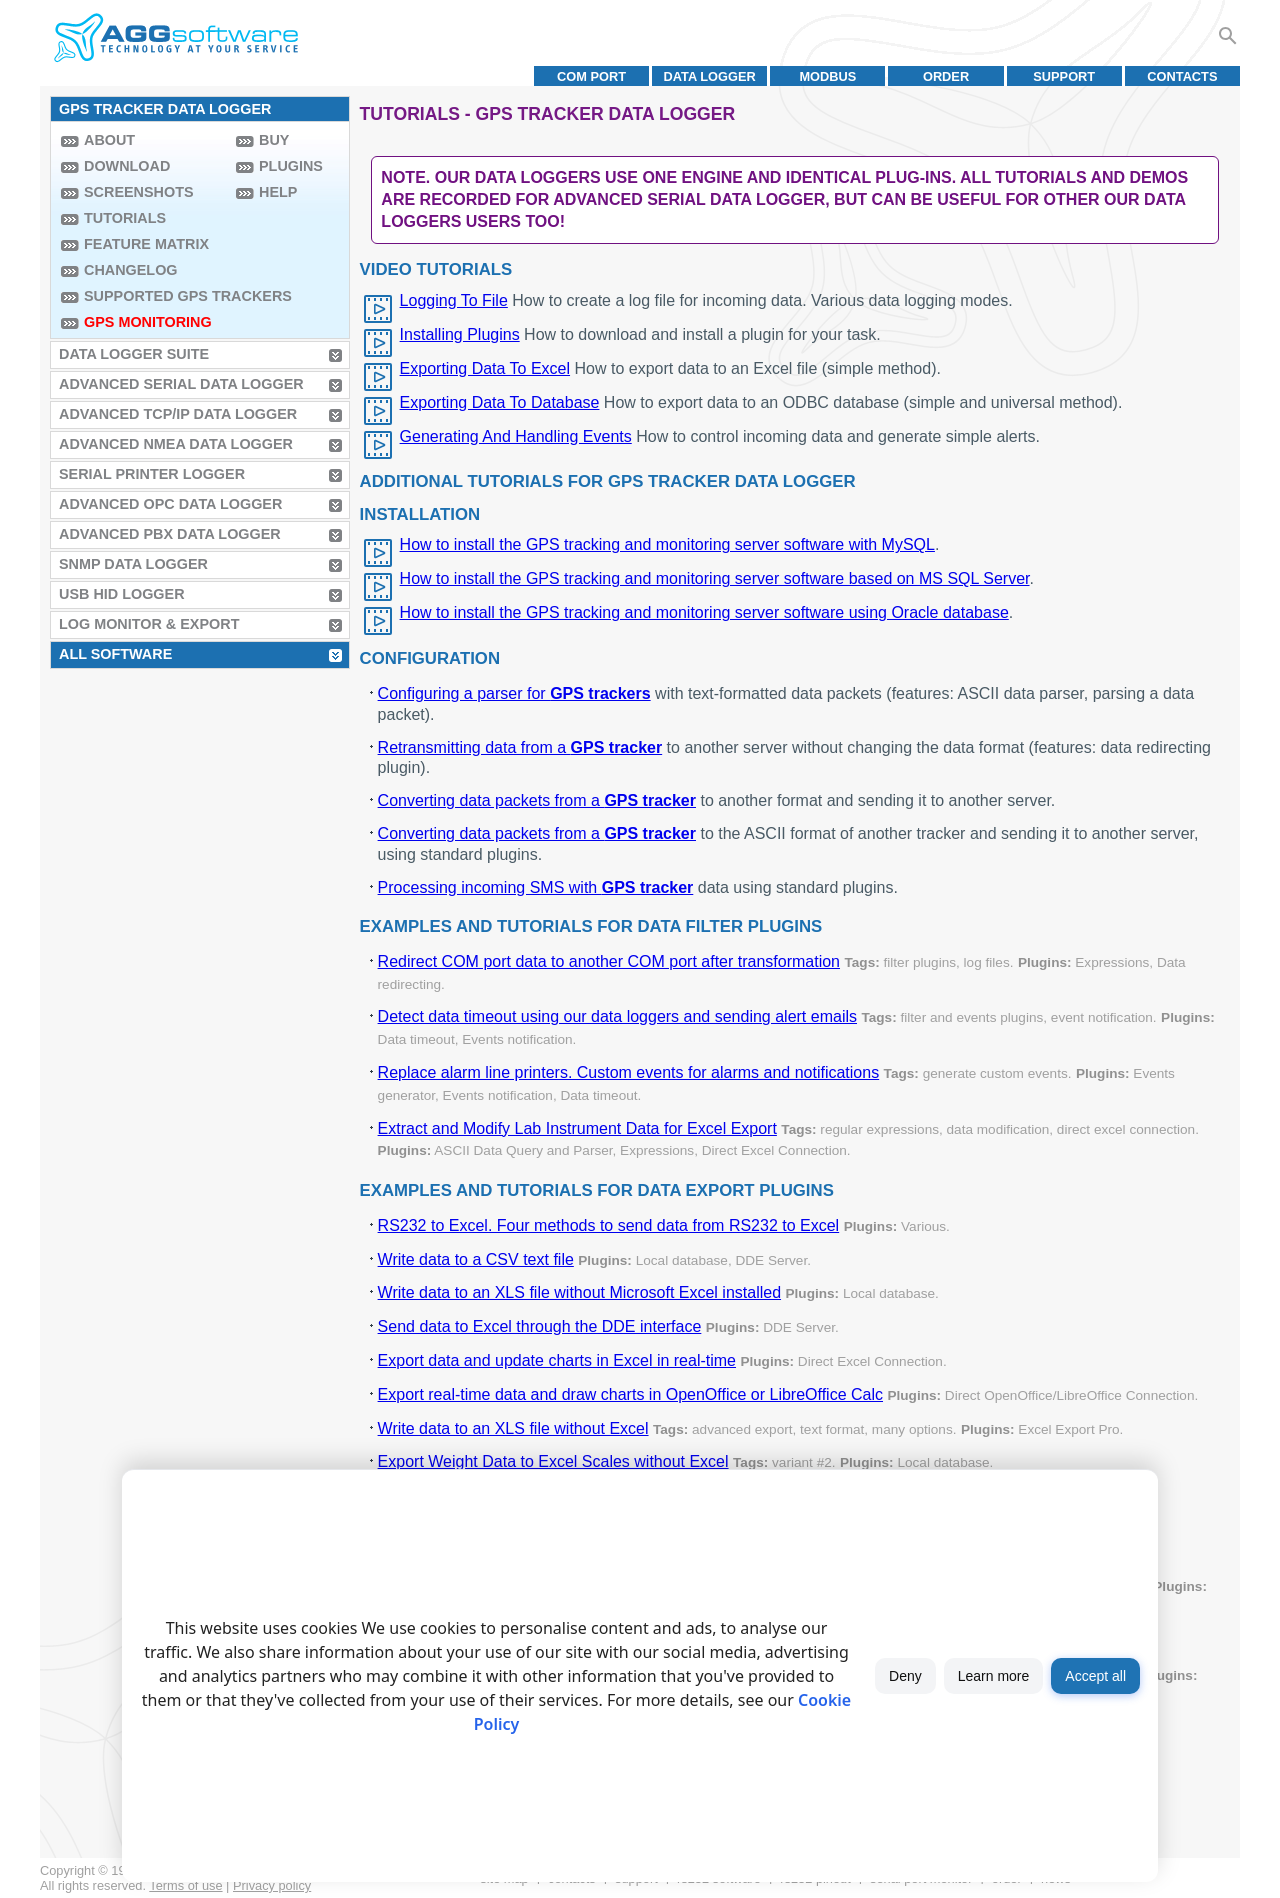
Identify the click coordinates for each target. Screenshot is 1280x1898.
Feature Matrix (146, 244)
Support (1064, 76)
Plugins (291, 166)
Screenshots (139, 192)
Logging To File (454, 300)
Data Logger (710, 76)
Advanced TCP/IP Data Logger (178, 414)
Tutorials (125, 218)
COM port (591, 76)
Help (278, 192)
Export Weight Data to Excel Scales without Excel (553, 1461)
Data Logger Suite (134, 354)
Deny (905, 1676)
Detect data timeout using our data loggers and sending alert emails (617, 1016)
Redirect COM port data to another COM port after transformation (609, 961)
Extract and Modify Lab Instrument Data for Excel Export (577, 1128)
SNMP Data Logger (133, 564)
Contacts (1182, 76)
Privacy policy (272, 1885)
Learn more (994, 1676)
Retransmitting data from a (520, 747)
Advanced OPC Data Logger (170, 504)
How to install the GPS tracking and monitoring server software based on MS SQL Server (715, 578)
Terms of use (185, 1885)
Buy (274, 140)
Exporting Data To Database (500, 402)
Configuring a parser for (514, 693)
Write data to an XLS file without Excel (513, 1428)
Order (946, 76)
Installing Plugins (460, 334)
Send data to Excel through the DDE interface (540, 1326)
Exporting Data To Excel (485, 368)
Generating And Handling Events (516, 436)
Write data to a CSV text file (476, 1259)
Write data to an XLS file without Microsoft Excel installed (579, 1292)
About (109, 140)
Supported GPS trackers (155, 296)
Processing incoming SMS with (536, 887)
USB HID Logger (122, 594)
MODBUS (827, 76)
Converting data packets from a (537, 800)
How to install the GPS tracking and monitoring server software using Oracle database (704, 612)
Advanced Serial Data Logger (181, 384)
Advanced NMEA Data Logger (176, 444)
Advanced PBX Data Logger (170, 534)
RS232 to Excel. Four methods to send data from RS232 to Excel (609, 1225)
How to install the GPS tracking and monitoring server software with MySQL (667, 544)
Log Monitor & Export (149, 624)
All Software (115, 654)
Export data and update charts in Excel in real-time (557, 1360)
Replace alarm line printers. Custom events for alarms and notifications (629, 1072)
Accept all (1095, 1676)
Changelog (131, 270)
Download (127, 166)
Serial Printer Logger (152, 474)
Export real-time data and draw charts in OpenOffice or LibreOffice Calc (630, 1394)
